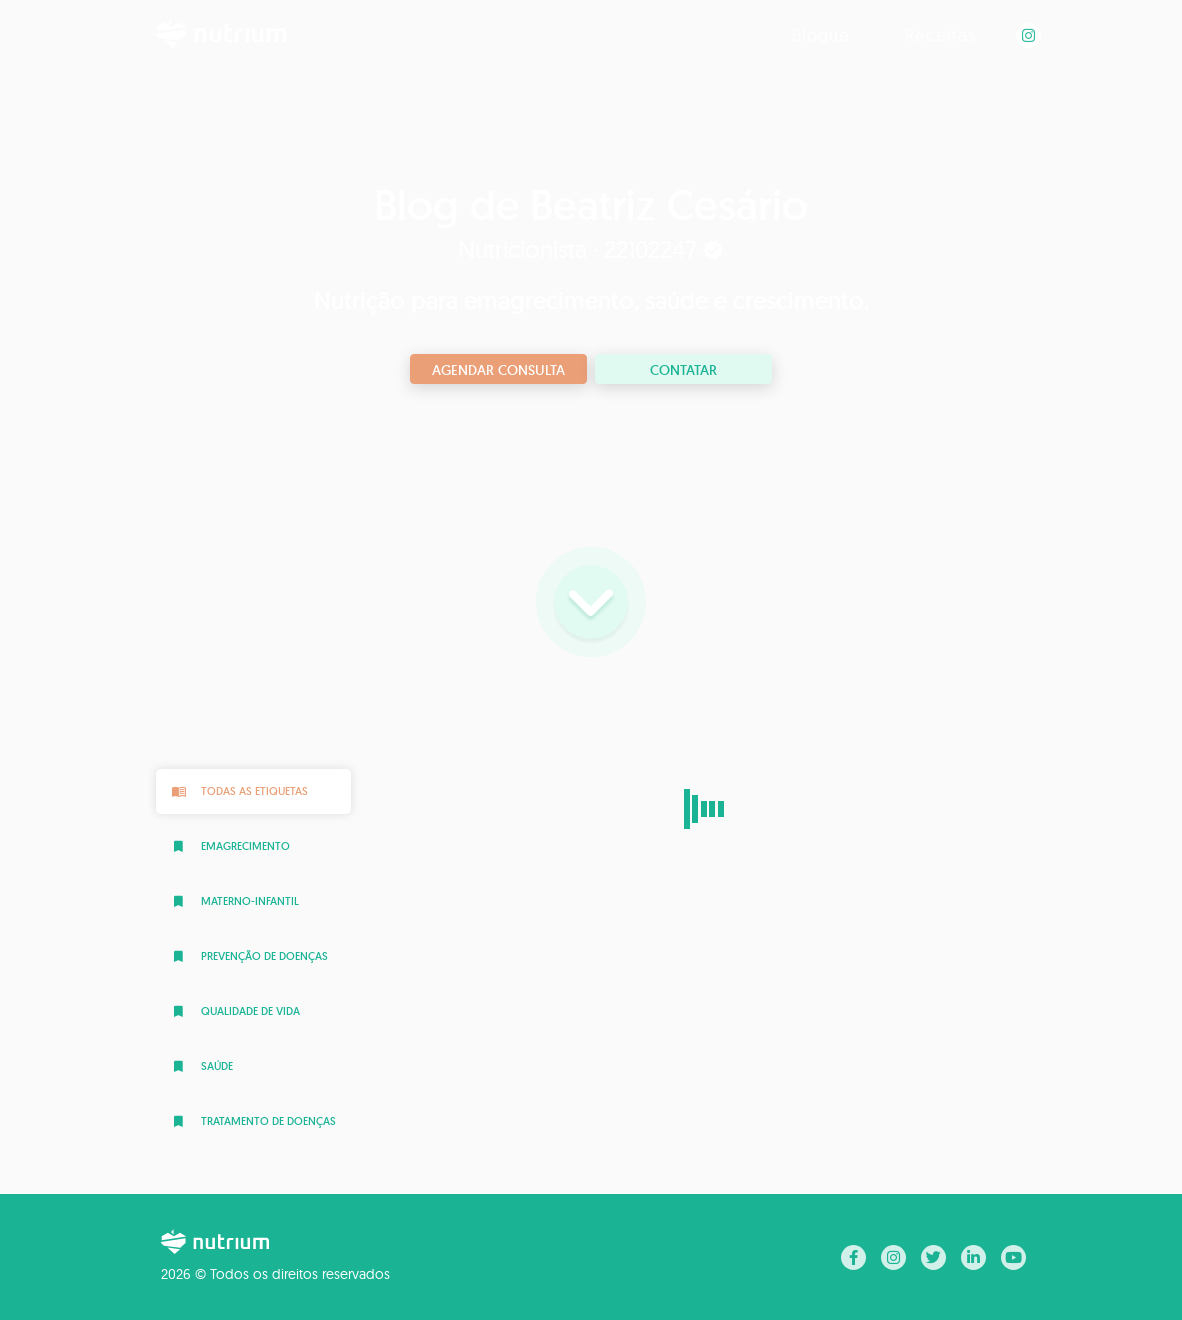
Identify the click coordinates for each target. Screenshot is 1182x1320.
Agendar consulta (498, 370)
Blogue (821, 34)
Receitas (940, 34)
